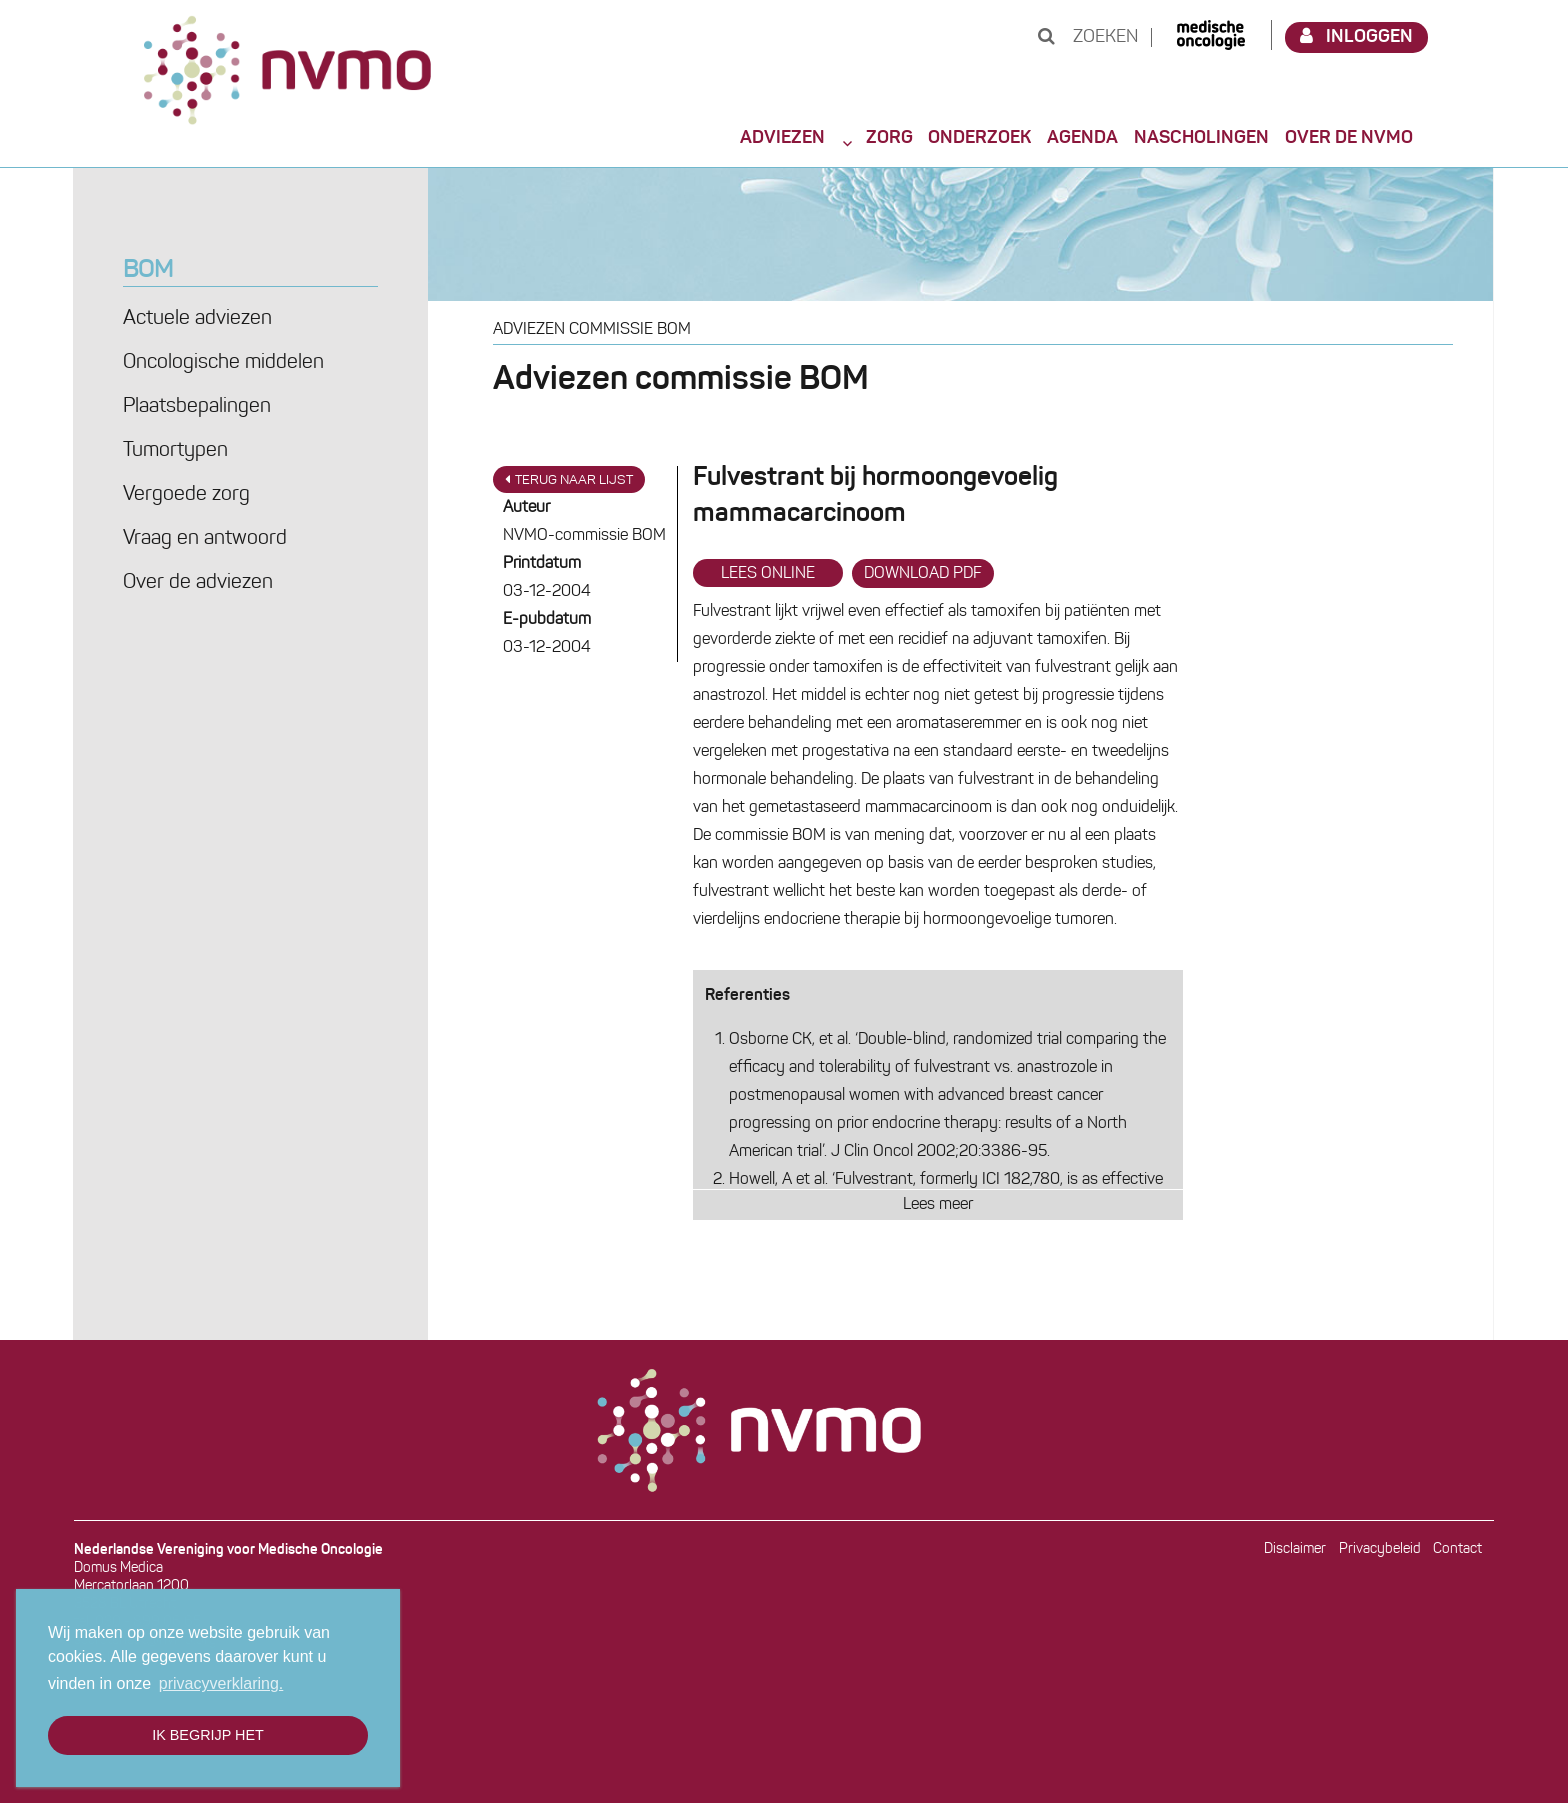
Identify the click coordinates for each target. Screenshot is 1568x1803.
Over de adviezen (198, 583)
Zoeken (1088, 37)
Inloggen (1357, 36)
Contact (1457, 1549)
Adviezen (782, 138)
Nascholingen (1201, 138)
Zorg (889, 138)
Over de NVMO (1349, 138)
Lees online (768, 574)
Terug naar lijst (569, 480)
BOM (148, 271)
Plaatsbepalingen (197, 407)
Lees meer (938, 1205)
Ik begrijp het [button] (208, 1735)
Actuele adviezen (197, 319)
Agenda (1082, 138)
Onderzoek (979, 138)
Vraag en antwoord (205, 539)
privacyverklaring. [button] (221, 1683)
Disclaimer (1295, 1549)
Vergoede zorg (186, 495)
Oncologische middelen (223, 363)
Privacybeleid (1380, 1549)
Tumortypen (175, 451)
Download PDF (923, 574)
